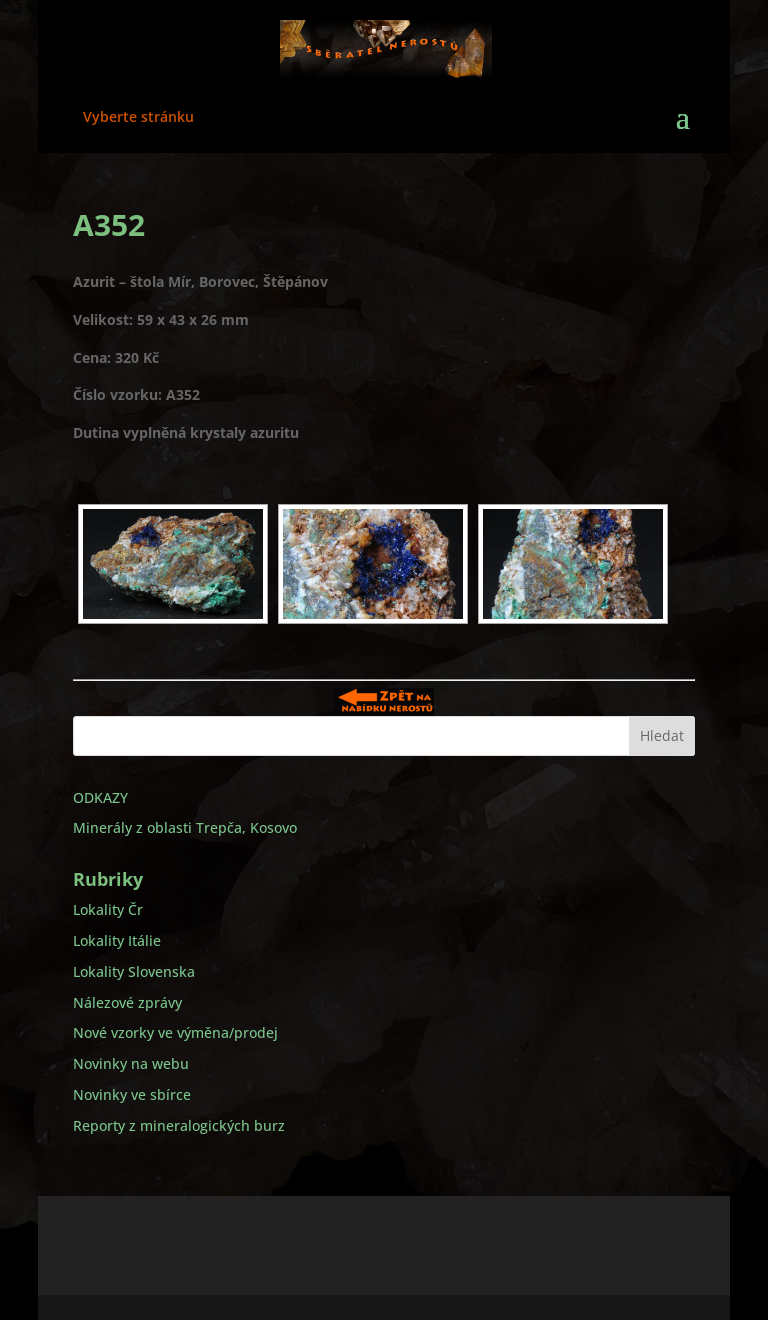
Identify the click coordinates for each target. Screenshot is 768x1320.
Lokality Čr (108, 909)
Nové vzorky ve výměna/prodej (175, 1032)
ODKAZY (100, 797)
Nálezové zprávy (127, 1002)
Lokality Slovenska (134, 971)
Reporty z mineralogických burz (179, 1125)
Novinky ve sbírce (132, 1094)
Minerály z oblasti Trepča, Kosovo (185, 827)
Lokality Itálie (117, 940)
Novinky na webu (131, 1063)
